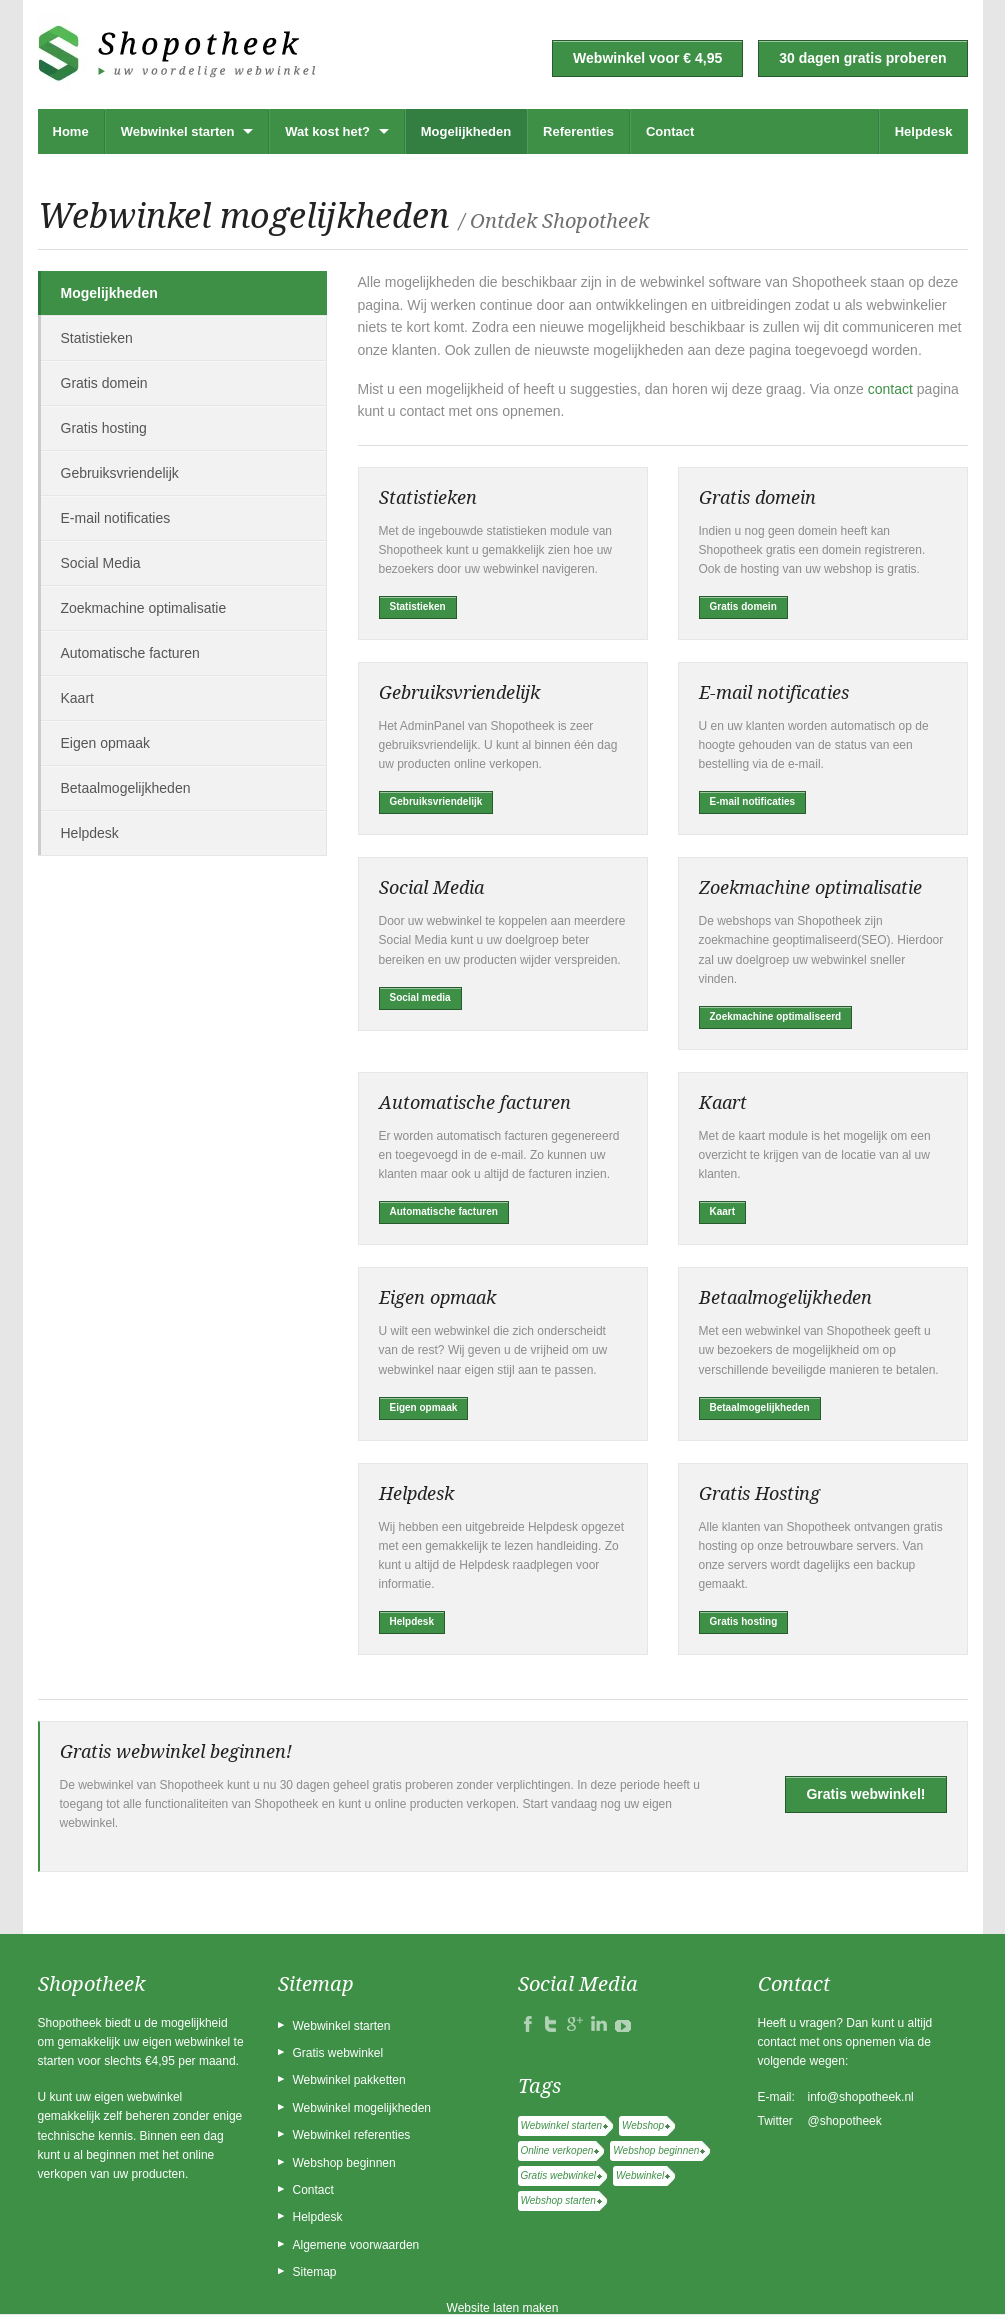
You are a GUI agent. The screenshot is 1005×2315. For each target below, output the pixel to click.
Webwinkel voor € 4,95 (647, 58)
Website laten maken (503, 2308)
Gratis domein (104, 383)
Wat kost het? (327, 131)
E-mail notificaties (116, 518)
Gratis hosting (104, 428)
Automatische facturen (130, 653)
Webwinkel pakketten (349, 2080)
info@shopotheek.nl (861, 2097)
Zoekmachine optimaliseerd (776, 1016)
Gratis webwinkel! (865, 1794)
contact (890, 389)
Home (71, 131)
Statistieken (97, 338)
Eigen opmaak (106, 743)
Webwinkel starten (178, 131)
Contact (670, 131)
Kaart (77, 698)
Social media (420, 997)
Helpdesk (924, 131)
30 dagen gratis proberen (862, 58)
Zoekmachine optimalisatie (144, 608)
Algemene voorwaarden (356, 2245)
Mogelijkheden (466, 131)
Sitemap (315, 2272)
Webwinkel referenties (352, 2135)
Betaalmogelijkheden (126, 788)
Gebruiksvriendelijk (120, 473)
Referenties (578, 131)
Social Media (101, 563)
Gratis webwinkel (338, 2053)
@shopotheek (845, 2121)
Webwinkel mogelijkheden (362, 2108)
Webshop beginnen (344, 2163)
